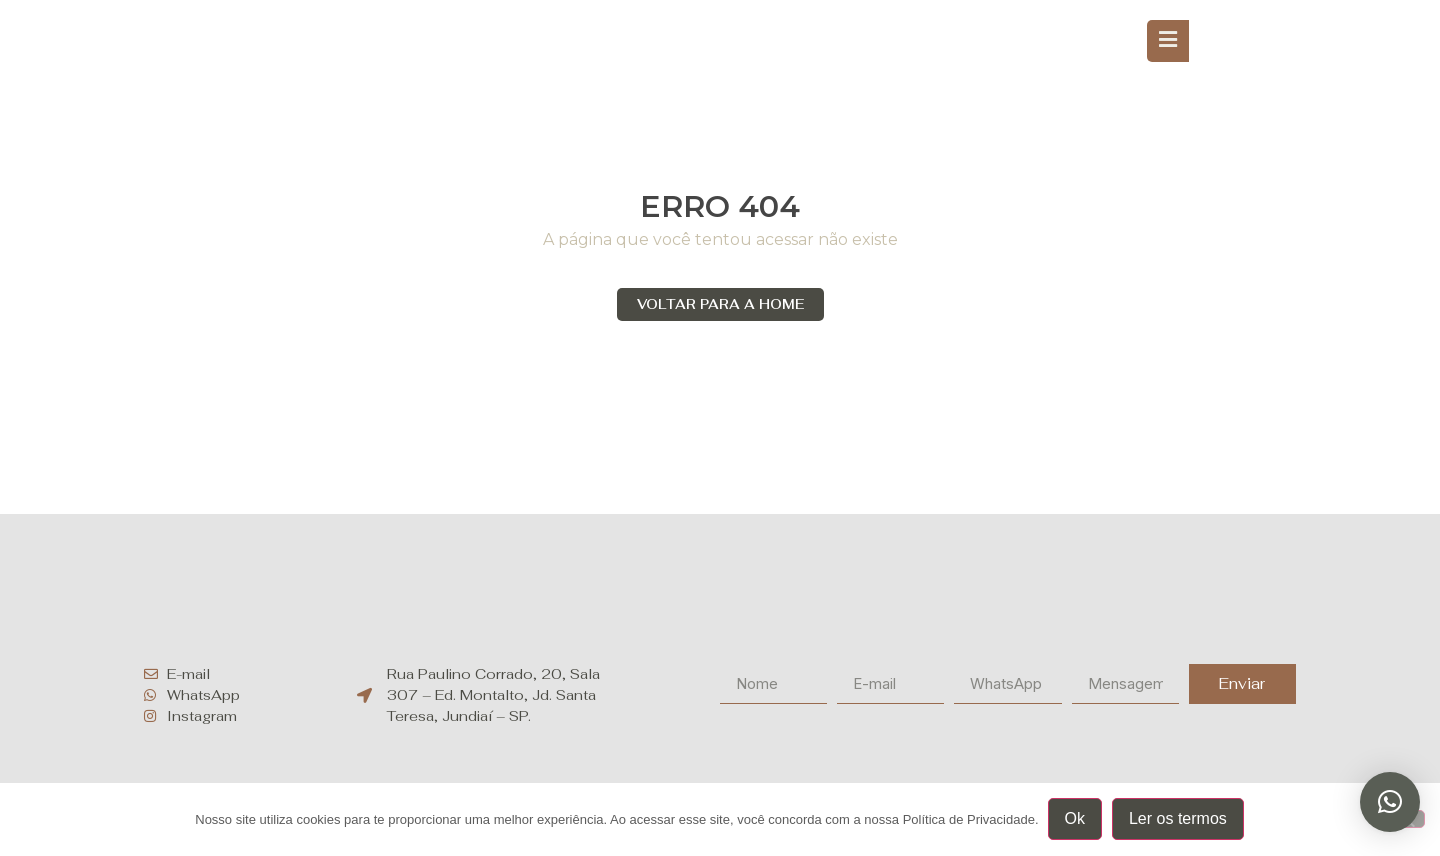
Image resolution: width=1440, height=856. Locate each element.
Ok (1076, 819)
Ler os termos (1179, 819)
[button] (1390, 802)
